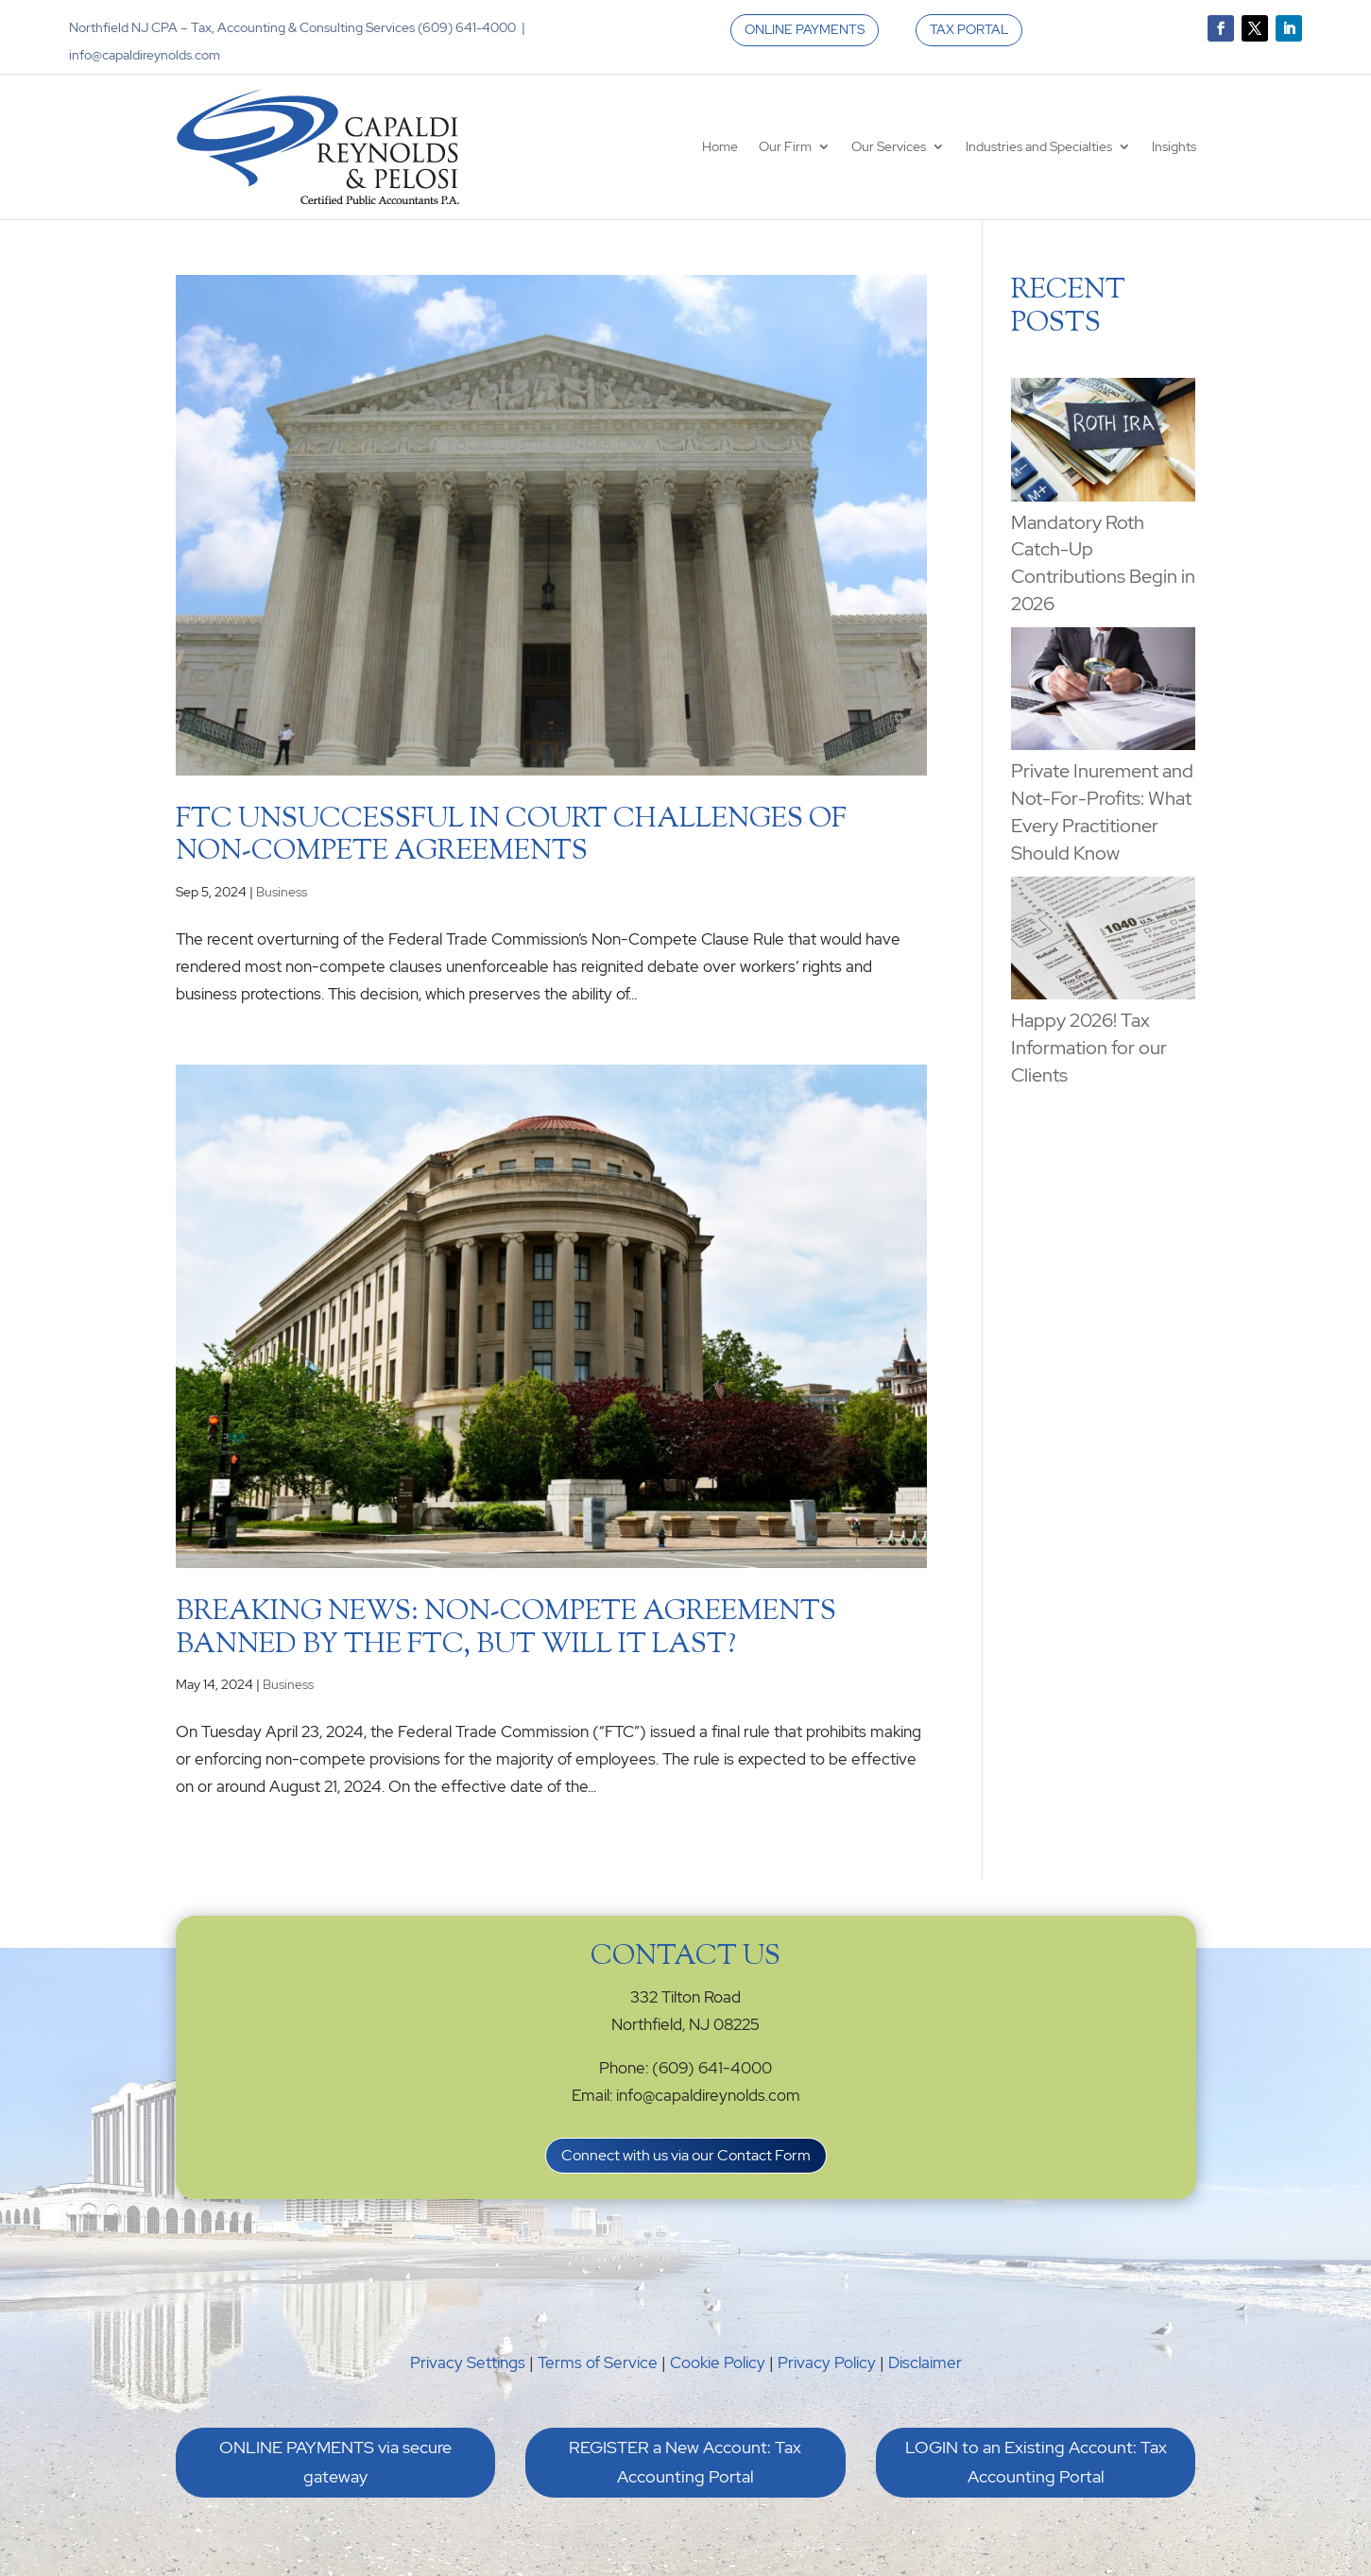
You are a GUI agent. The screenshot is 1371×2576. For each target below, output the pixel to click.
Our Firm (785, 146)
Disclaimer (925, 2362)
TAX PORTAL (969, 29)
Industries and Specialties (1039, 146)
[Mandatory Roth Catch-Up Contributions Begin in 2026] (1103, 443)
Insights (1174, 146)
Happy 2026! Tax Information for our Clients (1089, 1047)
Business (281, 891)
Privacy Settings (467, 2362)
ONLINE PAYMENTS (805, 29)
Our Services (888, 146)
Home (720, 146)
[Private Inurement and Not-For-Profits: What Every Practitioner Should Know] (1103, 692)
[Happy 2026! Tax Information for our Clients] (1103, 942)
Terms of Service (598, 2362)
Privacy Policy (827, 2362)
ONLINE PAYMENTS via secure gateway (335, 2461)
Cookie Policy (717, 2362)
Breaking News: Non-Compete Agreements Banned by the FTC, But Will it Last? (506, 1629)
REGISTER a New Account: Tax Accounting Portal (685, 2461)
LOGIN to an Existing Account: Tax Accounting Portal (1036, 2461)
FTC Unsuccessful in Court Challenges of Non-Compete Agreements (511, 836)
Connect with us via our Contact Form (686, 2155)
